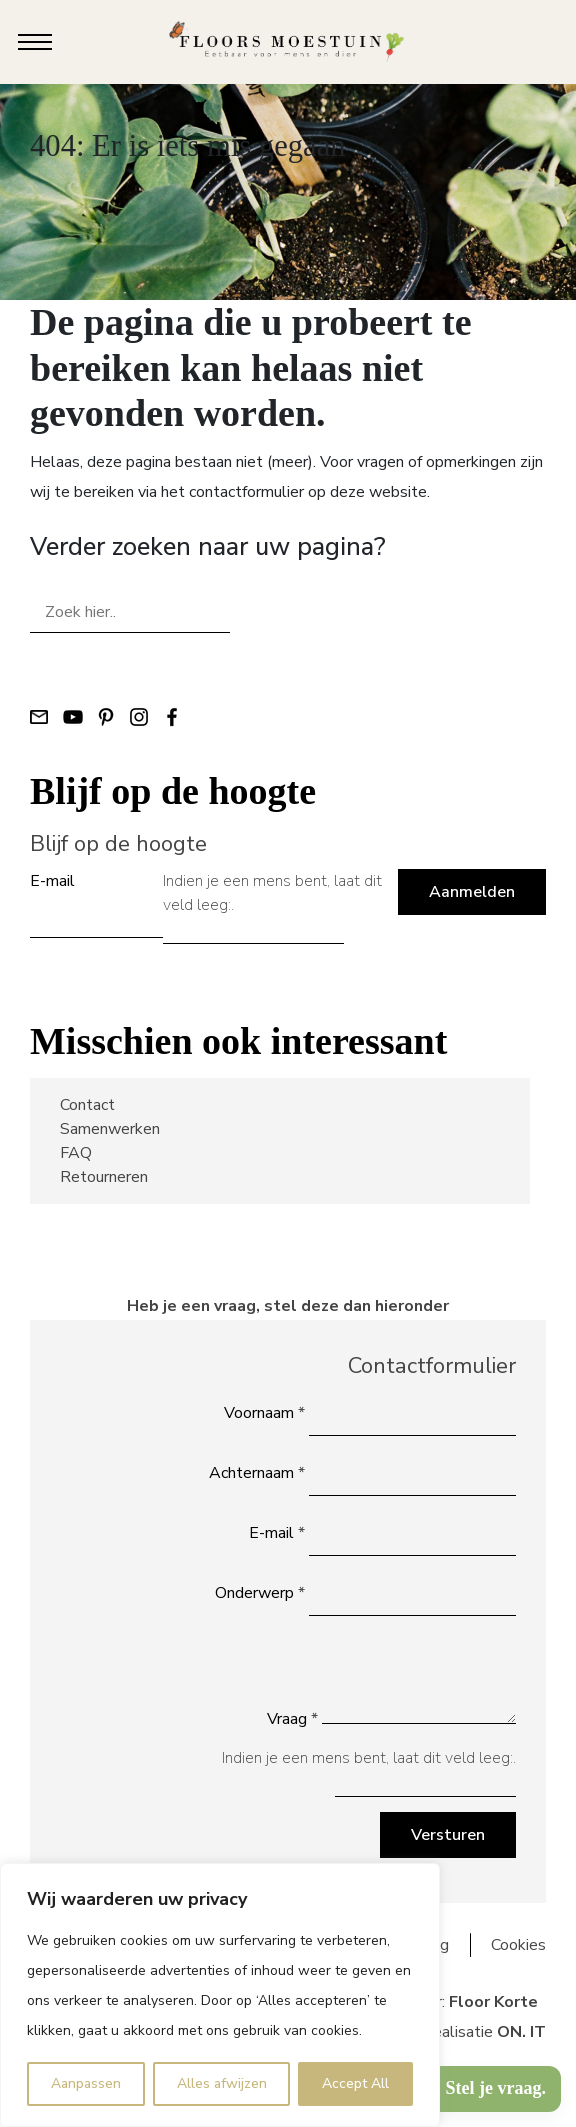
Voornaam (264, 1413)
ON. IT (521, 2032)
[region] (220, 1995)
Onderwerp (260, 1593)
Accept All (355, 2083)
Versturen (448, 1835)
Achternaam (257, 1473)
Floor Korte (493, 2002)
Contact (87, 1105)
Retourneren (104, 1177)
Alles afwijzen (222, 2083)
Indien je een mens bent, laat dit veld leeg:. (272, 893)
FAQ (76, 1153)
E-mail (52, 881)
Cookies (518, 1945)
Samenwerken (110, 1129)
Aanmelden (472, 892)
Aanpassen (86, 2083)
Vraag (292, 1719)
